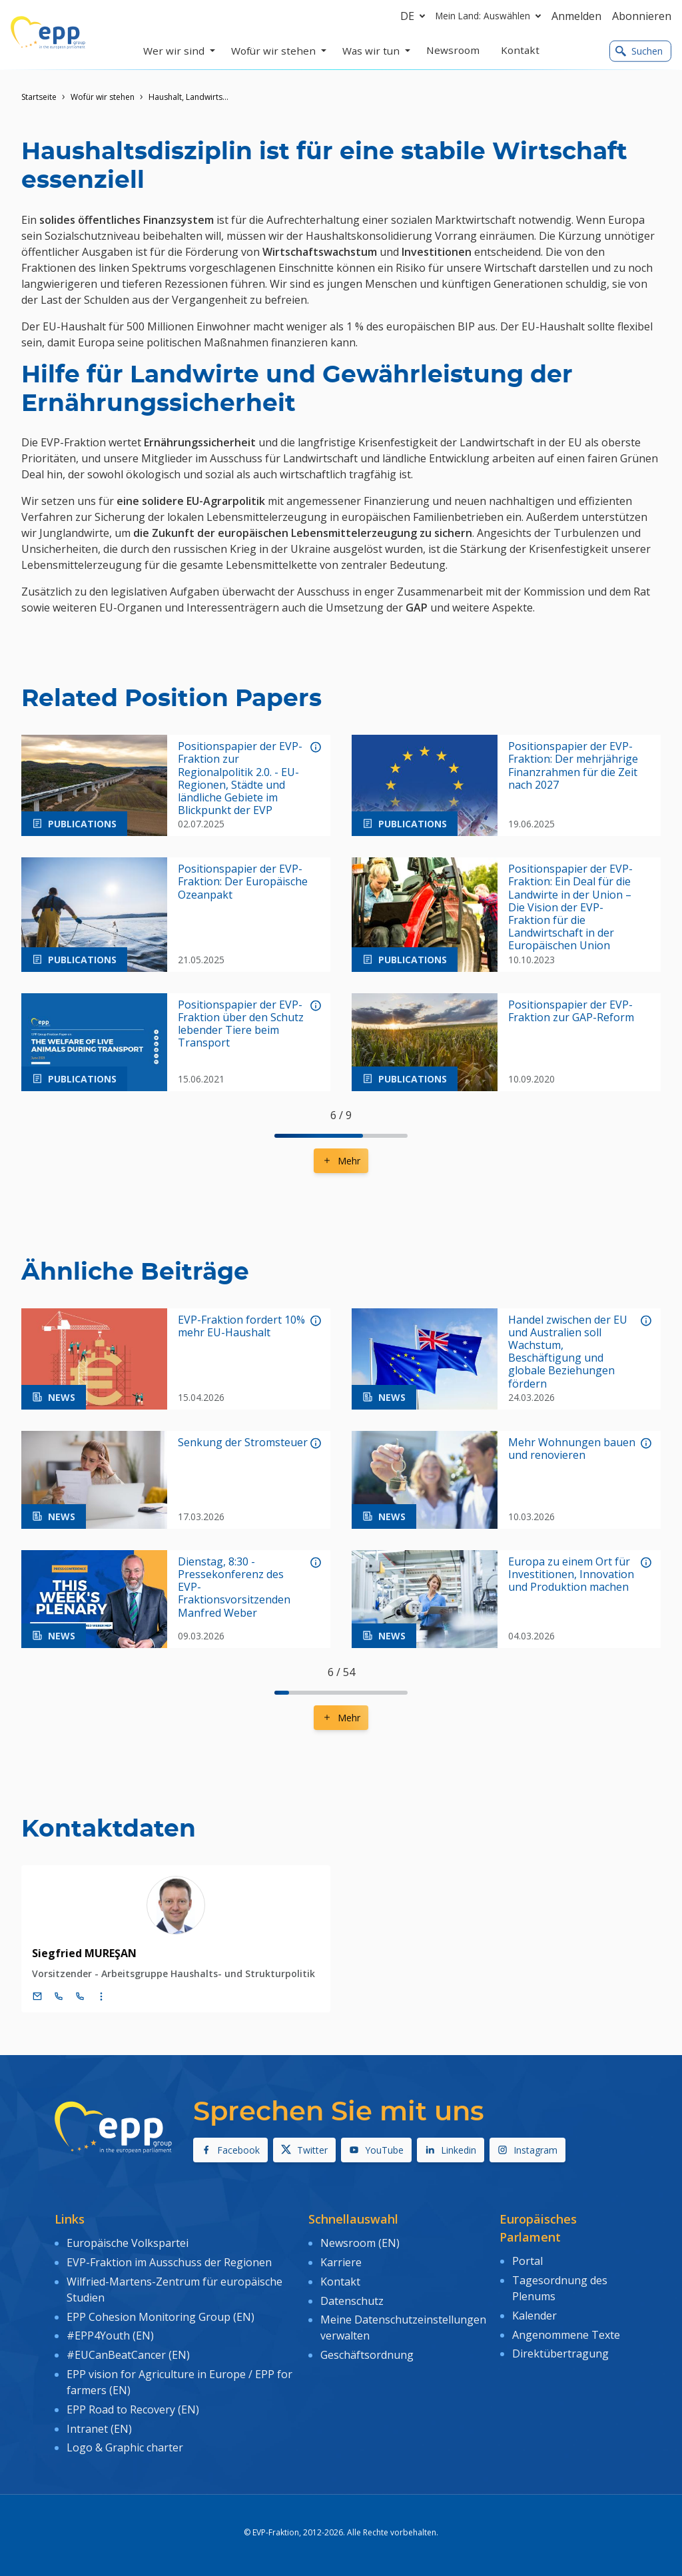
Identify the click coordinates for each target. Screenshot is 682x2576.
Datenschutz (352, 2301)
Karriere (341, 2262)
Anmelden (576, 16)
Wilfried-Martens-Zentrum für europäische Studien (174, 2289)
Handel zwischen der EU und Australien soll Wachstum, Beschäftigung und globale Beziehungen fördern (567, 1352)
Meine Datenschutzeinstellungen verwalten (403, 2327)
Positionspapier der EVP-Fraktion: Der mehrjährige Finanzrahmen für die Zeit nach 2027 (573, 765)
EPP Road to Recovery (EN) (133, 2409)
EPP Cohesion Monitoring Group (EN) (160, 2317)
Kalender (534, 2315)
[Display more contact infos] (101, 1996)
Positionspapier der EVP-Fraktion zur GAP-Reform (571, 1011)
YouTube (376, 2150)
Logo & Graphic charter (125, 2447)
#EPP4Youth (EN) (110, 2335)
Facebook (230, 2150)
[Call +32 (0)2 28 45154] (58, 1996)
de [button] (415, 16)
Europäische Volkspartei (127, 2243)
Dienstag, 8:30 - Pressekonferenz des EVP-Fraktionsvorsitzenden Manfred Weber (234, 1587)
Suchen (639, 51)
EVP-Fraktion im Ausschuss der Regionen (169, 2262)
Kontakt (340, 2281)
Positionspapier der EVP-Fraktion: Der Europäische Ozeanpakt (243, 882)
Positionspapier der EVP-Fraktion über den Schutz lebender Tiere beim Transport (241, 1024)
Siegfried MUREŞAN (84, 1953)
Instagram (527, 2150)
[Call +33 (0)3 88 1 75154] (80, 1996)
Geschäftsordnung (367, 2355)
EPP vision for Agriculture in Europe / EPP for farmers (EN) (179, 2382)
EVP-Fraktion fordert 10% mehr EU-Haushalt (241, 1326)
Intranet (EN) (99, 2428)
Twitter (304, 2150)
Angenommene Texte (566, 2335)
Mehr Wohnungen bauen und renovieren (571, 1449)
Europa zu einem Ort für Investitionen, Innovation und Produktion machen (571, 1574)
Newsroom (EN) (360, 2243)
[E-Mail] (37, 1996)
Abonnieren (641, 16)
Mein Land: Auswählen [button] (491, 16)
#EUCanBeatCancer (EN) (128, 2355)
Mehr (341, 1160)
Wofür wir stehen (103, 97)
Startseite (39, 97)
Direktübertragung (560, 2353)
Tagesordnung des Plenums (559, 2288)
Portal (527, 2261)
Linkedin (450, 2150)
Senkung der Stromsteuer (243, 1442)
